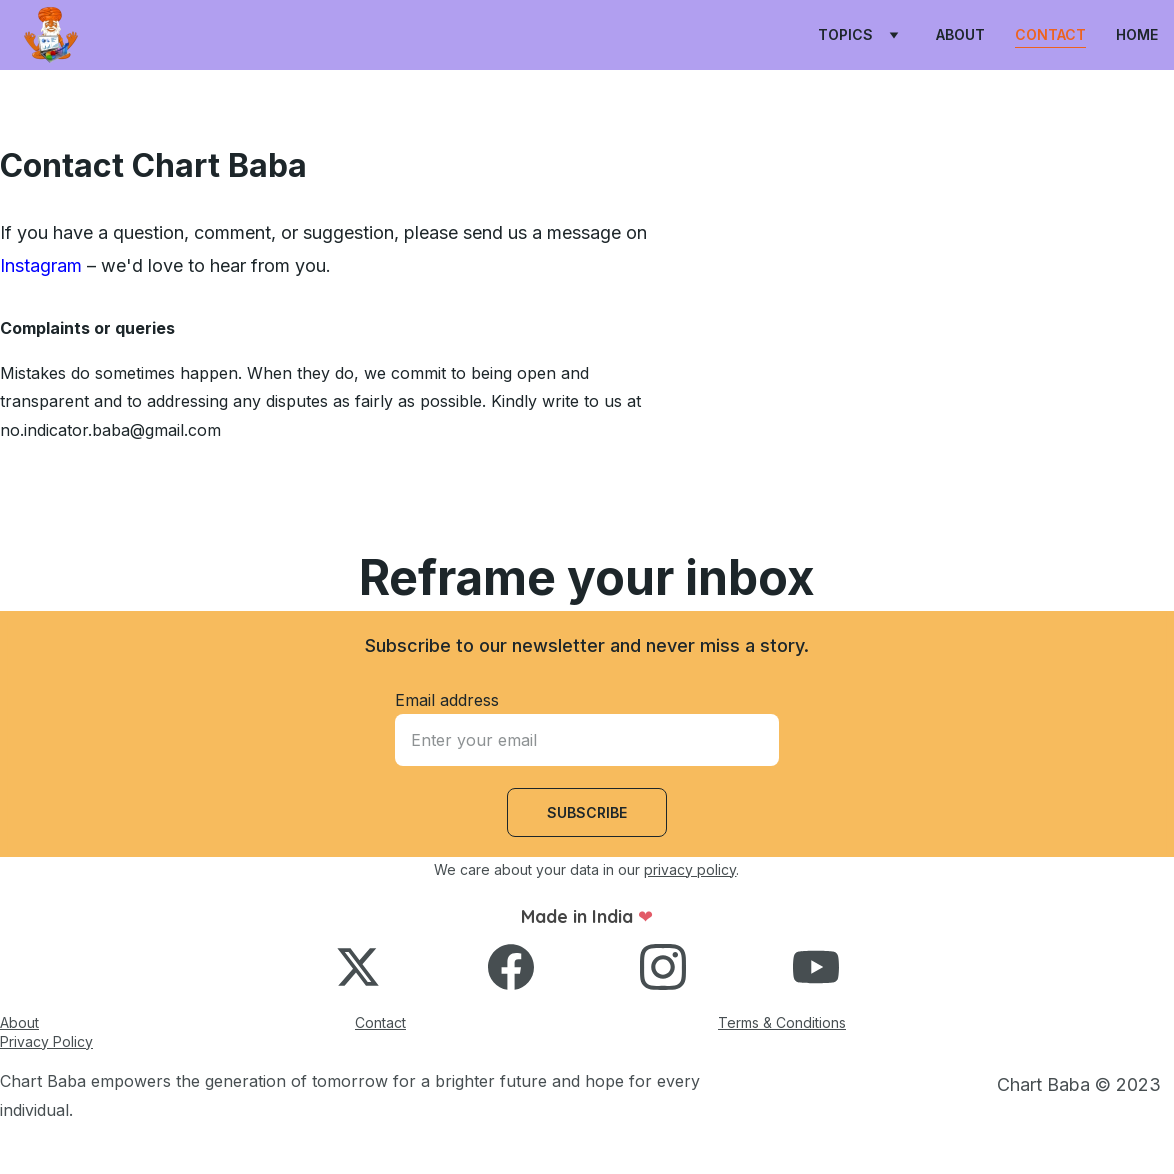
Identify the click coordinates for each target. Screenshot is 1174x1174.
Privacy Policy (46, 1041)
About (960, 34)
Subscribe (587, 812)
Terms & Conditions (782, 1022)
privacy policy (690, 869)
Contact (1050, 34)
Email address (447, 700)
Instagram (41, 265)
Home (1137, 34)
